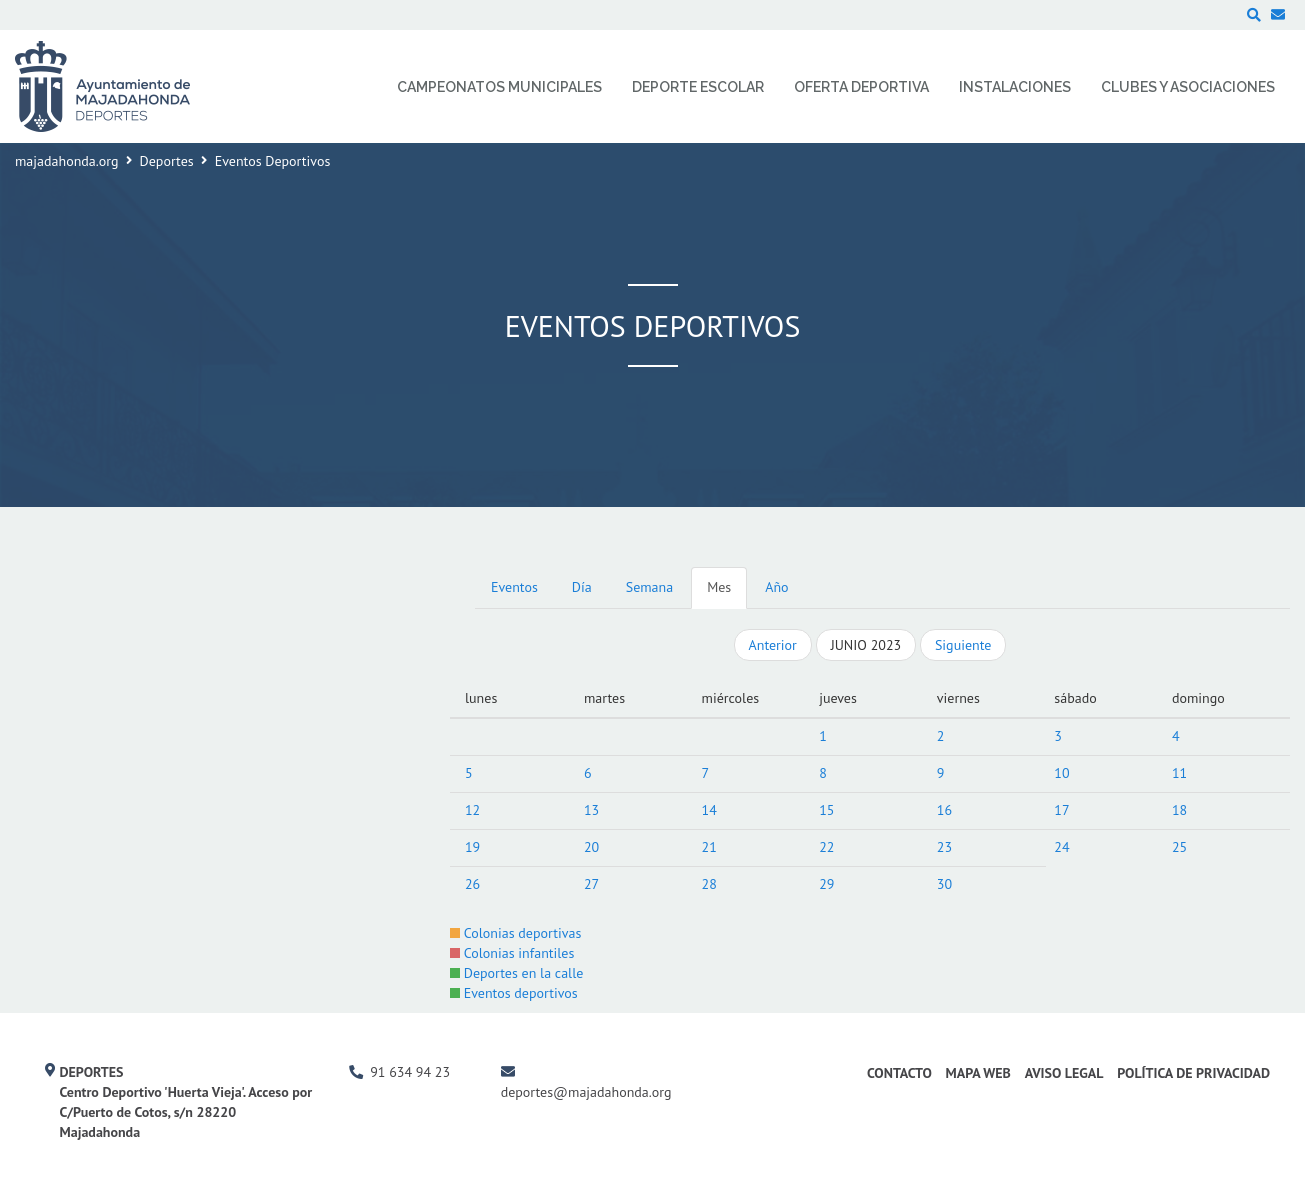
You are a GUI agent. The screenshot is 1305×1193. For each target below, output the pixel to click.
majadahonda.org (67, 161)
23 (944, 847)
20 (591, 847)
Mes (719, 587)
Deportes (167, 161)
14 (709, 810)
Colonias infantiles (512, 953)
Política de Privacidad (1193, 1073)
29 (826, 884)
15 (826, 810)
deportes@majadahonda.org (586, 1092)
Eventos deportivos (514, 993)
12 (472, 810)
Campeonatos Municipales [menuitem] (499, 87)
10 (1061, 773)
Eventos (514, 587)
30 (944, 884)
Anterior (773, 645)
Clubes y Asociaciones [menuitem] (1188, 87)
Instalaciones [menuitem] (1015, 87)
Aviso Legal (1064, 1073)
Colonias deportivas (515, 933)
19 (472, 847)
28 (709, 884)
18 (1179, 810)
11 (1179, 773)
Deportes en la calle (516, 973)
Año (776, 587)
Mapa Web (978, 1073)
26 (472, 884)
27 (591, 884)
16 (944, 810)
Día (582, 587)
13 (591, 810)
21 (709, 847)
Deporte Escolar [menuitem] (698, 87)
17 (1061, 810)
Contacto (899, 1073)
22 (826, 847)
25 (1179, 847)
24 (1061, 847)
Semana (649, 587)
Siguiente (963, 645)
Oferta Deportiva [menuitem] (861, 87)
